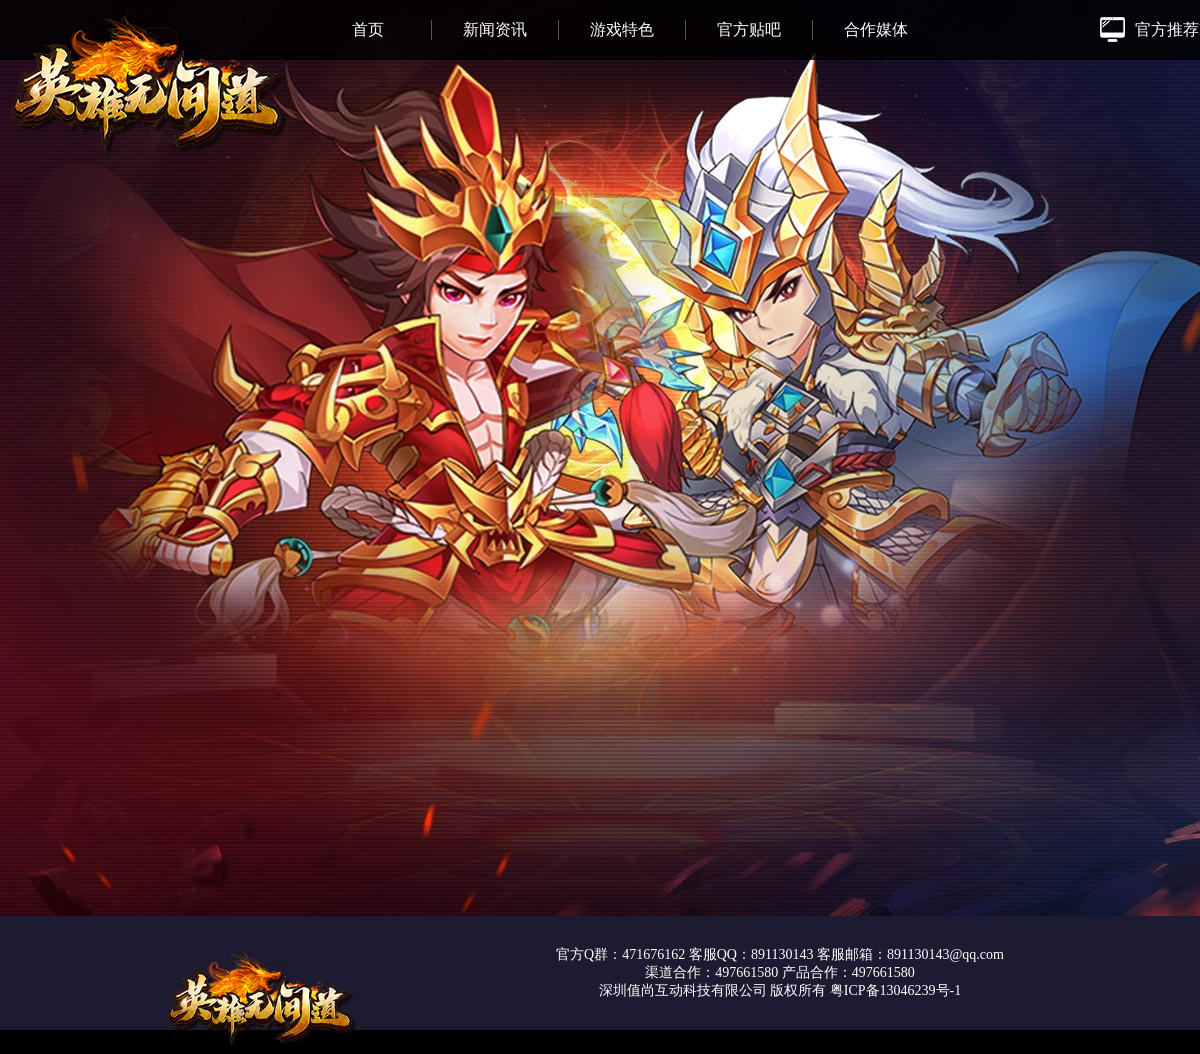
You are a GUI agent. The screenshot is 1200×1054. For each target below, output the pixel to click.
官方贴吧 (749, 29)
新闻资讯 (495, 29)
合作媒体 (876, 29)
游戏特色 (622, 29)
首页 (368, 29)
